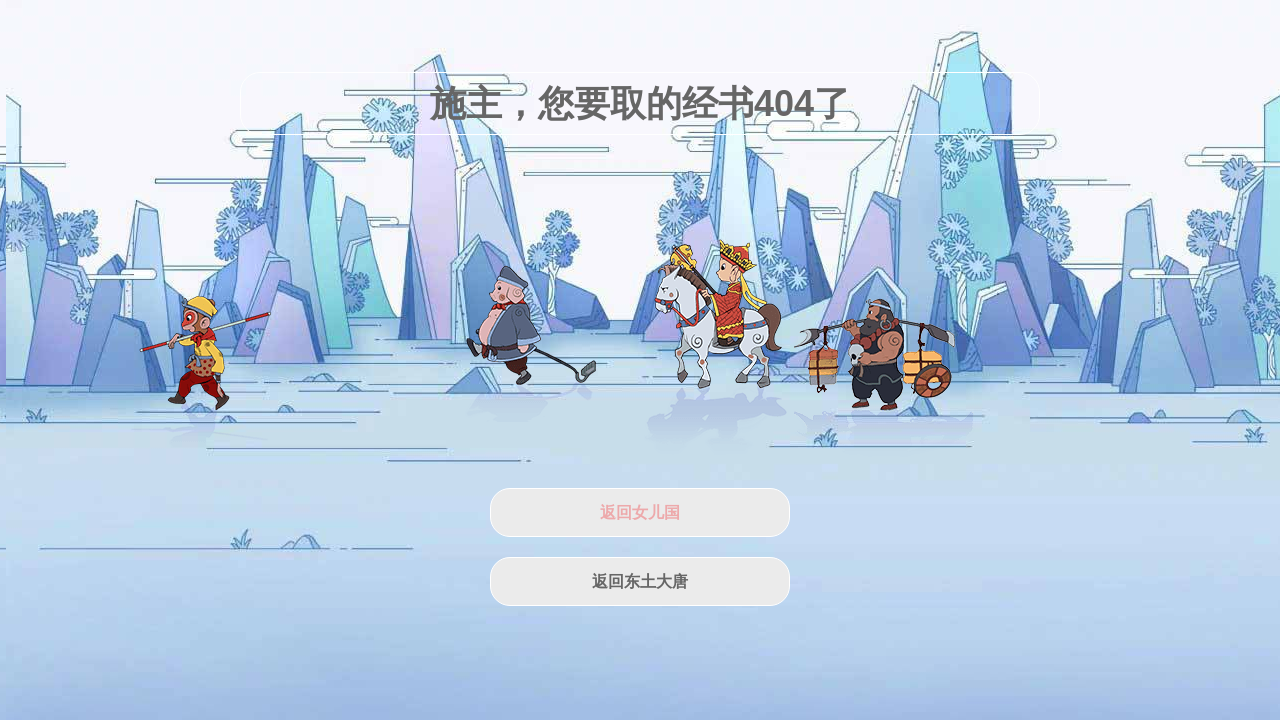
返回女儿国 (640, 512)
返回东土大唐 (640, 581)
